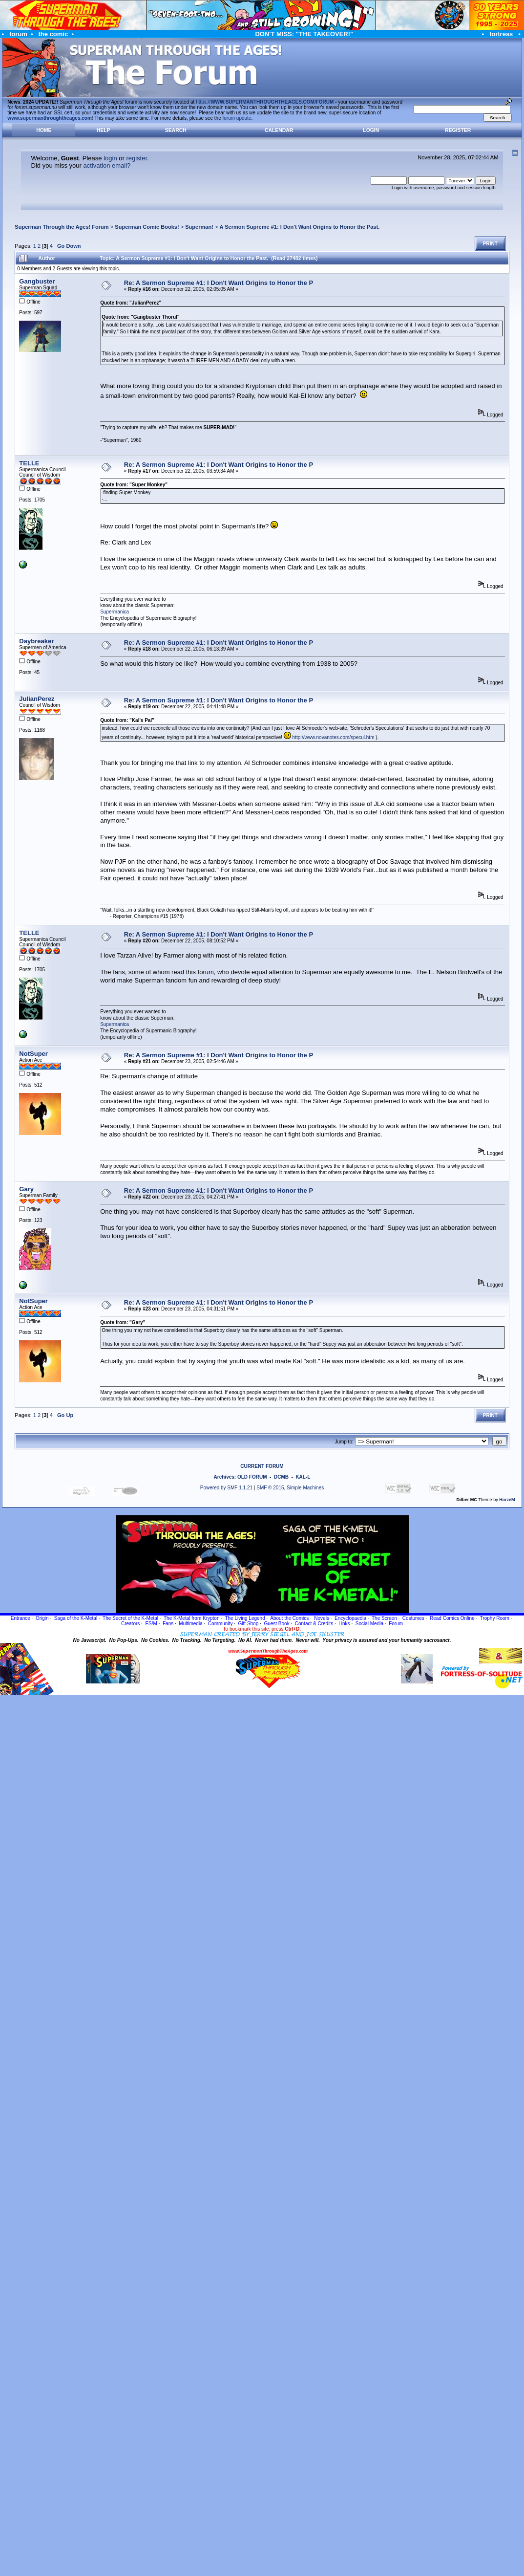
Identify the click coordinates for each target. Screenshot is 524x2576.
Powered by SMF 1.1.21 (226, 1487)
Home (43, 130)
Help (103, 130)
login (110, 158)
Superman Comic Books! (147, 227)
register (136, 158)
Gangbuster (37, 281)
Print (490, 243)
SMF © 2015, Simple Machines (290, 1487)
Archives (224, 1477)
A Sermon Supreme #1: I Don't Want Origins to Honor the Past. (300, 227)
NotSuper (33, 1053)
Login (371, 130)
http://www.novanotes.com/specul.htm (334, 737)
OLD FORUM (252, 1477)
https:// (265, 102)
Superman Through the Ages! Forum (61, 227)
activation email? (106, 165)
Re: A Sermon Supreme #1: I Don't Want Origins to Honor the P (218, 282)
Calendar (279, 130)
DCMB (281, 1477)
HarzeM (507, 1499)
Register (458, 130)
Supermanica (114, 611)
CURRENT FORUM (261, 1466)
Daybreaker (36, 641)
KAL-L (302, 1477)
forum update (237, 118)
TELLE (29, 463)
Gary (26, 1189)
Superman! (199, 227)
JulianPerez (36, 698)
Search (176, 130)
